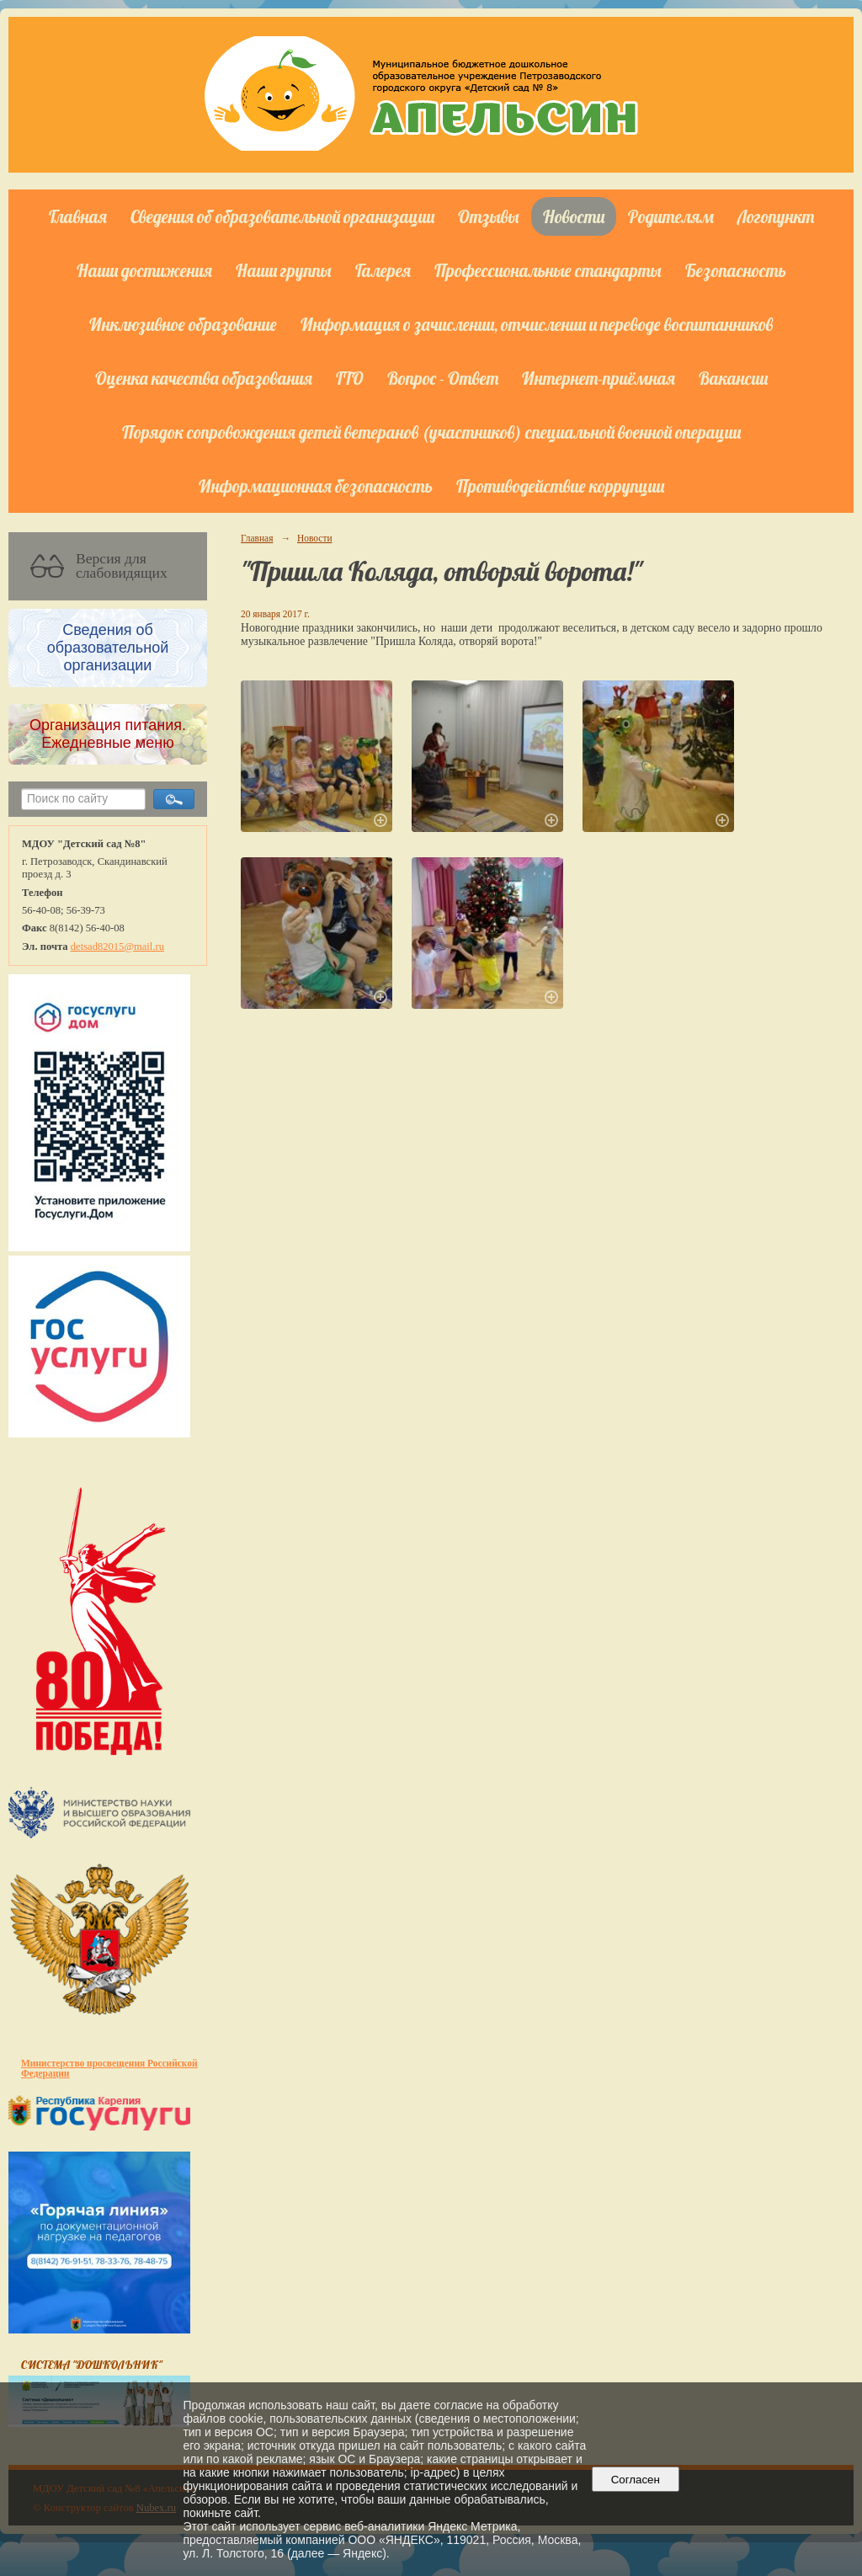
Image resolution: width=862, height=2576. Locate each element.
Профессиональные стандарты (548, 270)
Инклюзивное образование (183, 324)
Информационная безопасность (316, 486)
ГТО (350, 378)
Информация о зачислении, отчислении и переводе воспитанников (537, 324)
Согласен (635, 2479)
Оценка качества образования (203, 378)
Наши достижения (144, 270)
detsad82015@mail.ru (117, 946)
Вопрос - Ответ (442, 378)
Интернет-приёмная (598, 378)
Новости (573, 216)
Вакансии (733, 378)
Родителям (671, 216)
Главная (78, 216)
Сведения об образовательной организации (282, 216)
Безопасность (735, 270)
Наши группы (284, 270)
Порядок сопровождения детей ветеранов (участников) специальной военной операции (431, 432)
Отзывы (488, 216)
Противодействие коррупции (560, 486)
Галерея (383, 270)
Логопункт (775, 216)
